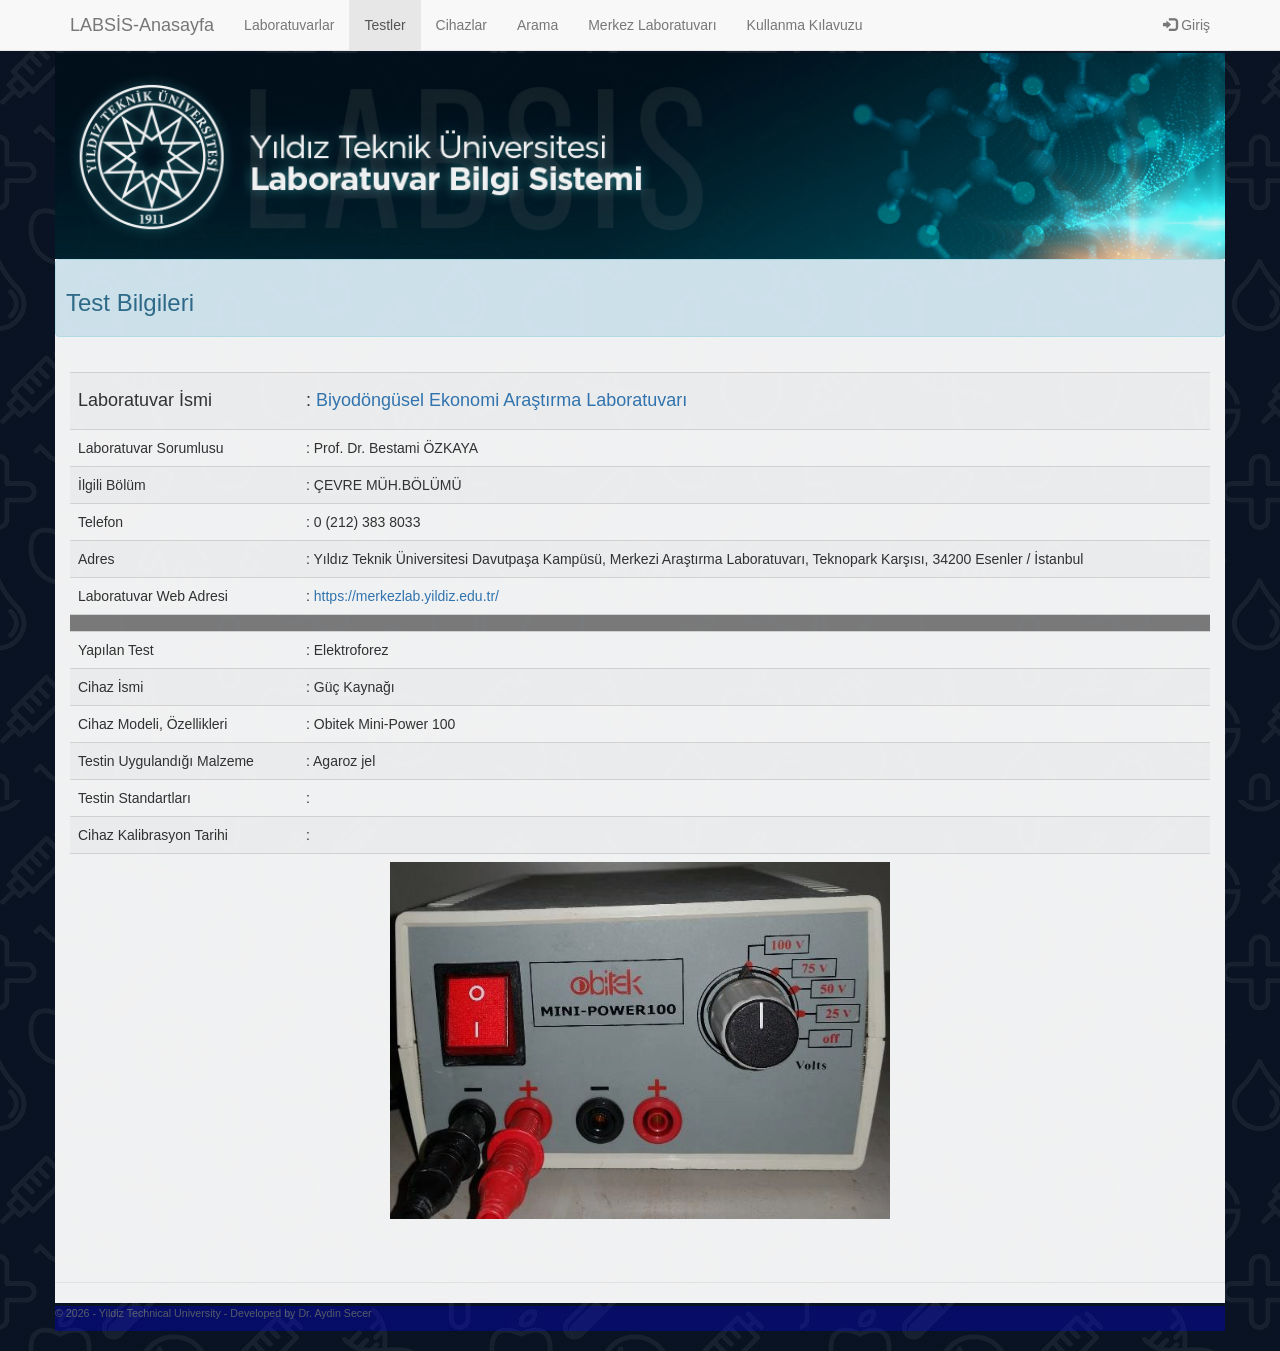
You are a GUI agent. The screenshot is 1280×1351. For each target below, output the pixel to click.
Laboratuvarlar (289, 25)
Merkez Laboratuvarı (652, 25)
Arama (537, 25)
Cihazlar (461, 25)
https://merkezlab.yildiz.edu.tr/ (406, 596)
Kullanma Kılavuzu (805, 25)
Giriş (1186, 25)
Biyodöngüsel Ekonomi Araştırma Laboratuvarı (501, 400)
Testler (384, 25)
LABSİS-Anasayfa (142, 25)
